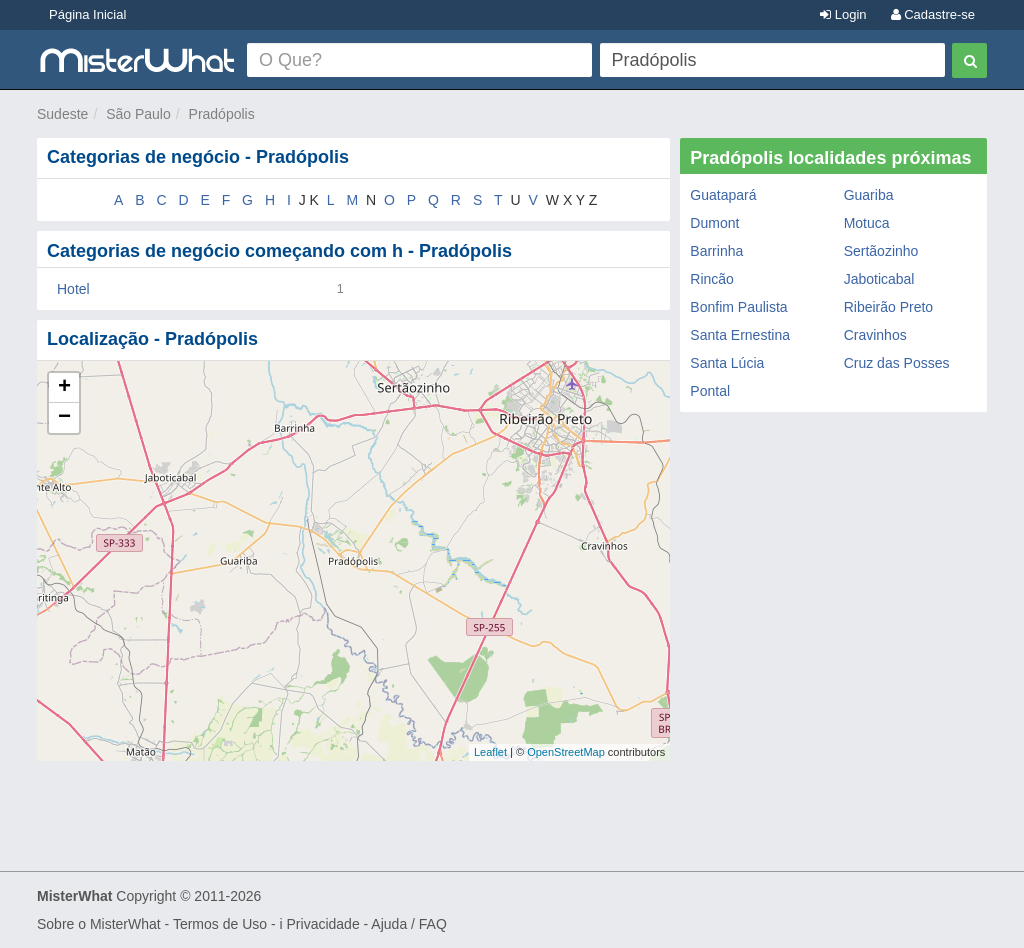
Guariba (869, 195)
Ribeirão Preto (889, 307)
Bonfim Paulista (738, 307)
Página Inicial (87, 14)
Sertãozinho (881, 251)
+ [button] (64, 388)
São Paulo (138, 114)
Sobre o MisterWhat (99, 924)
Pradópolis (222, 114)
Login (843, 14)
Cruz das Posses (897, 363)
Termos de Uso (220, 924)
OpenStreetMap (566, 752)
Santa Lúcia (727, 363)
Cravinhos (875, 335)
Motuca (867, 223)
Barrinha (716, 251)
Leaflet (490, 752)
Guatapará (723, 195)
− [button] (64, 418)
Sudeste (62, 114)
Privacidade (323, 924)
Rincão (712, 279)
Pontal (710, 391)
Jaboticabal (879, 279)
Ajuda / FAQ (408, 924)
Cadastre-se (933, 14)
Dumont (714, 223)
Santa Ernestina (740, 335)
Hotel (73, 289)
